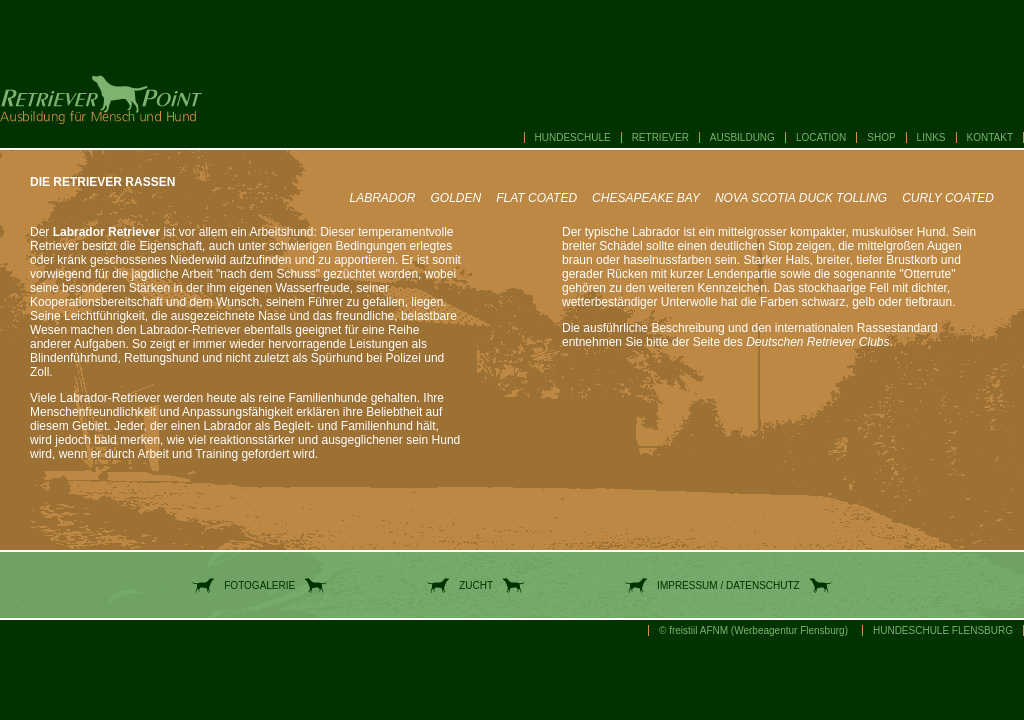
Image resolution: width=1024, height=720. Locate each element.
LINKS (931, 137)
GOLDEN (456, 198)
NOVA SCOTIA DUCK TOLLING (801, 198)
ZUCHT (476, 585)
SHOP (881, 137)
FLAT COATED (536, 198)
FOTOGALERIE (259, 585)
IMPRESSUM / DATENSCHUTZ (728, 585)
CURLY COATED (948, 198)
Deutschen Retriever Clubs (817, 342)
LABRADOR (382, 198)
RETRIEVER (660, 137)
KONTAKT (990, 137)
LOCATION (821, 137)
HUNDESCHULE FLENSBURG (943, 630)
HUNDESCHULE (573, 137)
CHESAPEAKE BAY (646, 198)
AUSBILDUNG (742, 137)
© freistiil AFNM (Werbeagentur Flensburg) (753, 630)
